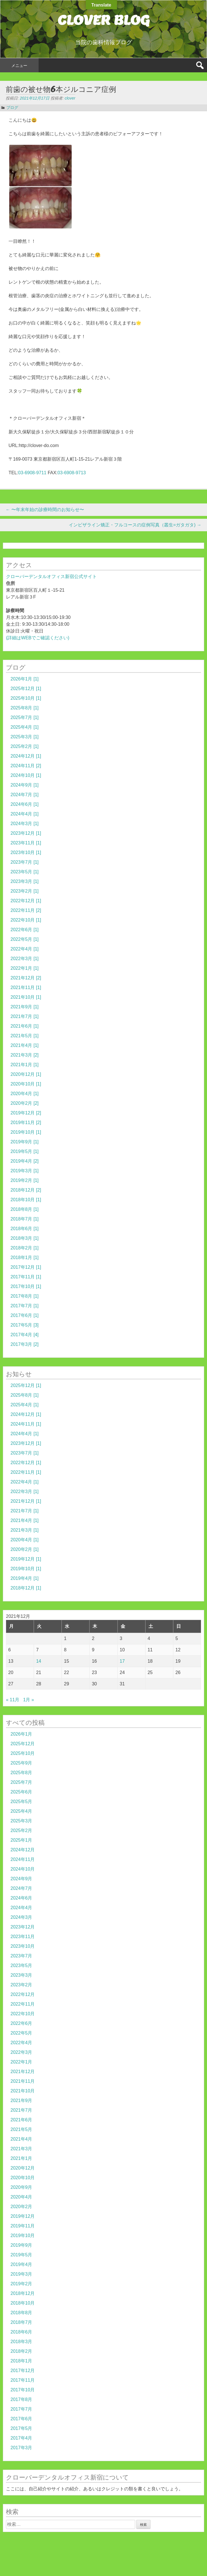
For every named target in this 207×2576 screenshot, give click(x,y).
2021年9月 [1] (25, 1006)
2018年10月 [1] (26, 1199)
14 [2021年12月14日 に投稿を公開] (38, 1661)
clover (70, 98)
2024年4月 (21, 1907)
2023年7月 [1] (25, 862)
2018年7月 (21, 2322)
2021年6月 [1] (25, 1026)
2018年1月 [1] (25, 1257)
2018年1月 (21, 2360)
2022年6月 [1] (25, 929)
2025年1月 (21, 1840)
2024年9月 (21, 1878)
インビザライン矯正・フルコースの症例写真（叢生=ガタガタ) (135, 524)
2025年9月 (21, 1763)
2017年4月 (21, 2438)
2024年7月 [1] (25, 794)
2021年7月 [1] (25, 1016)
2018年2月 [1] (25, 1247)
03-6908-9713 (72, 472)
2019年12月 (23, 2216)
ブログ (12, 107)
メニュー (19, 65)
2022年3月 (21, 2052)
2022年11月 (23, 2004)
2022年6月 (21, 2023)
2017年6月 (21, 2418)
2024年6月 (21, 1898)
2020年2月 (21, 2206)
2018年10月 (23, 2303)
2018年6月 (21, 2332)
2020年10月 (23, 2177)
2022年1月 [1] (25, 968)
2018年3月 (21, 2341)
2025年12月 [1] (26, 688)
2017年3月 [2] (25, 1344)
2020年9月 (21, 2187)
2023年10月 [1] (26, 852)
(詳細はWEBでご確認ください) (37, 637)
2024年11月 (23, 1859)
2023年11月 (23, 1936)
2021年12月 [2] (26, 977)
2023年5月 (21, 1965)
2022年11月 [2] (26, 910)
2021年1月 (21, 2158)
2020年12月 (23, 2168)
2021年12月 (23, 2071)
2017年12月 (23, 2370)
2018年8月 (21, 2312)
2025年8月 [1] (25, 707)
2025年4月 (21, 1811)
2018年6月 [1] (25, 1228)
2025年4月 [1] (25, 727)
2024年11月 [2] (26, 765)
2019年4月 (21, 2264)
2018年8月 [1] (25, 1209)
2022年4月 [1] (25, 948)
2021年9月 (21, 2100)
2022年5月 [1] (25, 939)
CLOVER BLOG (103, 20)
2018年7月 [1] (25, 1219)
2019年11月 (23, 2225)
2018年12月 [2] (26, 1190)
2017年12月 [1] (26, 1267)
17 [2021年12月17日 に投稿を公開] (122, 1661)
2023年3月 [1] (25, 881)
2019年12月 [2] (26, 1112)
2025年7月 (21, 1782)
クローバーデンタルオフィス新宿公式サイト (51, 576)
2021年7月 (21, 2110)
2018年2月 (21, 2351)
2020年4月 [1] (25, 1093)
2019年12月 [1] (26, 1559)
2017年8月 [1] (25, 1296)
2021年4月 (21, 2139)
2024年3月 (21, 1917)
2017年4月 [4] (25, 1334)
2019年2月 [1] (25, 1180)
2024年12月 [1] (26, 756)
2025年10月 (23, 1753)
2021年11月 (23, 2081)
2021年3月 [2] (25, 1055)
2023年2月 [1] (25, 891)
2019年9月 (21, 2245)
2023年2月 (21, 1984)
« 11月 (12, 1699)
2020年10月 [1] (26, 1084)
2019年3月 (21, 2274)
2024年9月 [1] (25, 785)
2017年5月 (21, 2428)
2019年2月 (21, 2283)
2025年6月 (21, 1791)
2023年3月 (21, 1975)
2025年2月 (21, 1830)
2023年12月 (23, 1926)
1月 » (28, 1699)
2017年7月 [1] (25, 1305)
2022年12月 (23, 1994)
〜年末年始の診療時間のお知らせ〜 (45, 509)
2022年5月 (21, 2033)
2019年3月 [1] (25, 1170)
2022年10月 (23, 2013)
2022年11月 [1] (26, 1472)
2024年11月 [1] (26, 1424)
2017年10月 (23, 2389)
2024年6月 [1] (25, 804)
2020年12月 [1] (26, 1074)
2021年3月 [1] (25, 1530)
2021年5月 (21, 2129)
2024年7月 (21, 1888)
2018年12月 (23, 2293)
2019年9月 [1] (25, 1141)
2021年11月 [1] (26, 987)
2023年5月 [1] (25, 871)
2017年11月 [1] (26, 1276)
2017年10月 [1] (26, 1286)
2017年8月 (21, 2399)
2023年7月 (21, 1955)
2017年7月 (21, 2409)
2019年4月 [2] (25, 1161)
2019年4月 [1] (25, 1578)
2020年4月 (21, 2197)
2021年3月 (21, 2148)
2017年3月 (21, 2447)
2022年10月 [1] (26, 920)
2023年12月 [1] (26, 833)
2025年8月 (21, 1772)
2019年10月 (23, 2235)
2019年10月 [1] (26, 1132)
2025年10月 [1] (26, 698)
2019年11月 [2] (26, 1122)
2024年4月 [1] (25, 813)
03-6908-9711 (32, 472)
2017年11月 (23, 2380)
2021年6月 (21, 2119)
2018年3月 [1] (25, 1238)
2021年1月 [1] (25, 1064)
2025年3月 (21, 1820)
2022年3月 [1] (25, 958)
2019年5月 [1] (25, 1151)
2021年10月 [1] (26, 997)
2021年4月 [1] (25, 1045)
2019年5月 (21, 2254)
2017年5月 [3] (25, 1325)
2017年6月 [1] (25, 1315)
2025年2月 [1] (25, 746)
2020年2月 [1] (25, 1549)
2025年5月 (21, 1801)
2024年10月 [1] (26, 775)
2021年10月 (23, 2090)
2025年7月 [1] (25, 717)
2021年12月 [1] (26, 1501)
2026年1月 (21, 1734)
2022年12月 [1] (26, 900)
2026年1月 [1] (25, 678)
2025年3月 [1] (25, 736)
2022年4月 (21, 2042)
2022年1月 (21, 2061)
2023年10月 (23, 1946)
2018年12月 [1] (26, 1588)
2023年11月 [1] (26, 842)
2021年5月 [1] (25, 1035)
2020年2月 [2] (25, 1103)
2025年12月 (23, 1743)
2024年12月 (23, 1849)
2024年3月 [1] (25, 823)
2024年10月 (23, 1869)
